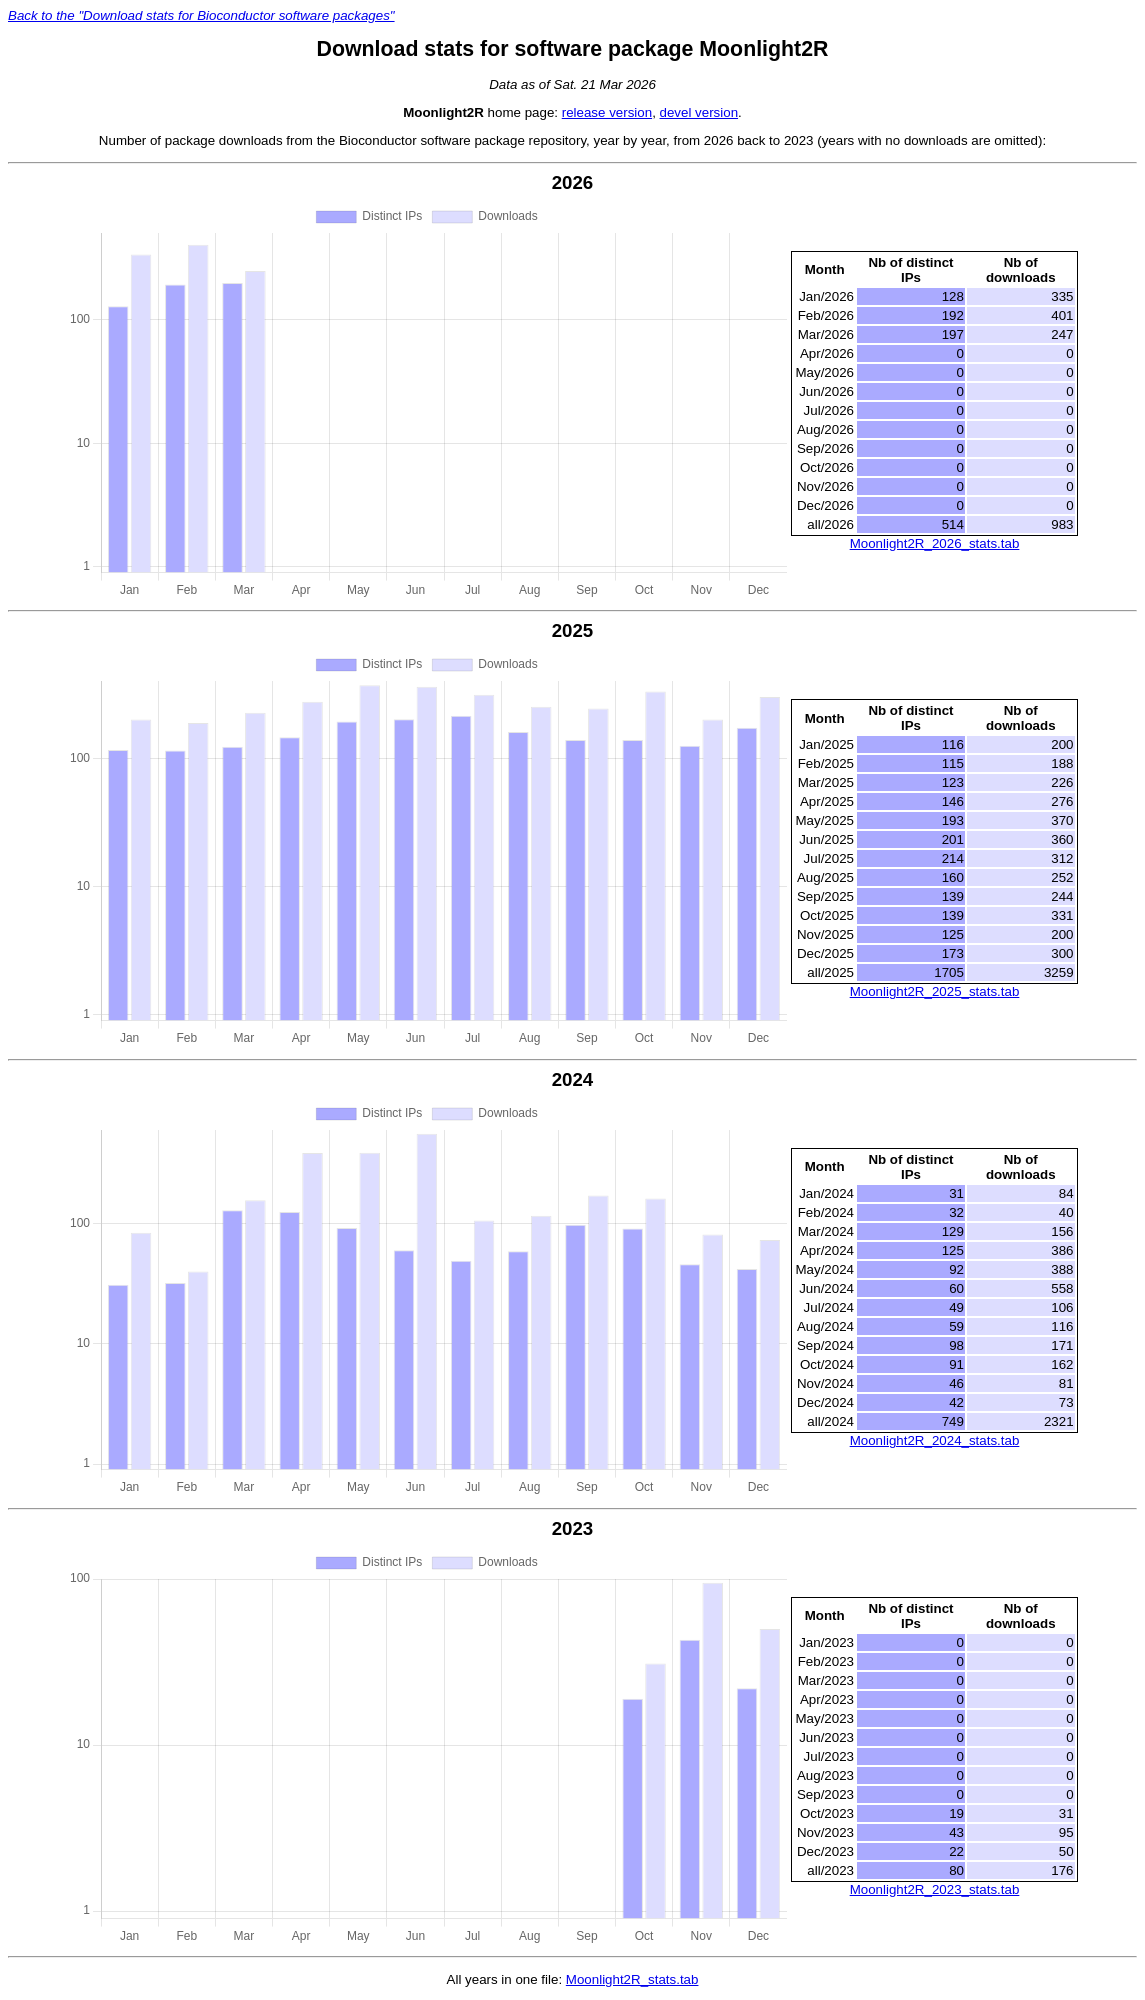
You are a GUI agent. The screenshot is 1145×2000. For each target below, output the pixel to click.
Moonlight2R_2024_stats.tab (935, 1440)
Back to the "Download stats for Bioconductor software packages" (201, 15)
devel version (699, 112)
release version (607, 112)
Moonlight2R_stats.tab (632, 1979)
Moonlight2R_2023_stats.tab (935, 1889)
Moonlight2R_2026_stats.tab (935, 543)
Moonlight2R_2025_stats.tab (935, 991)
